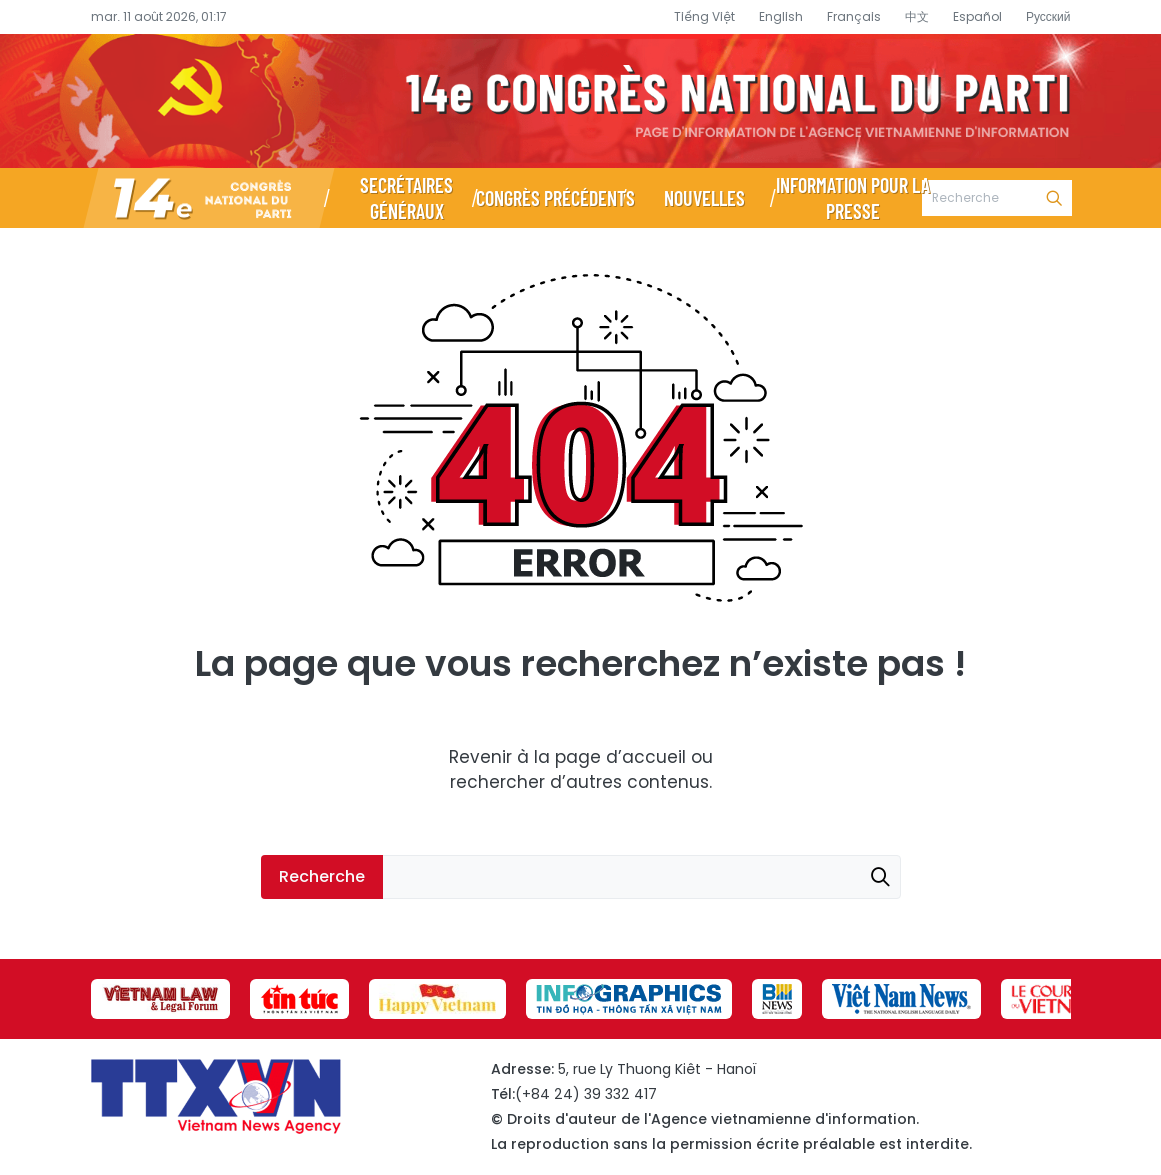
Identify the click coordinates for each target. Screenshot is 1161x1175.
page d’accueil (620, 757)
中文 (917, 16)
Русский (1048, 16)
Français (854, 16)
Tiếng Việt (704, 16)
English (781, 16)
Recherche (1054, 198)
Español (977, 16)
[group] (160, 999)
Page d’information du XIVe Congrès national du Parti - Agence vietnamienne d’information (580, 101)
